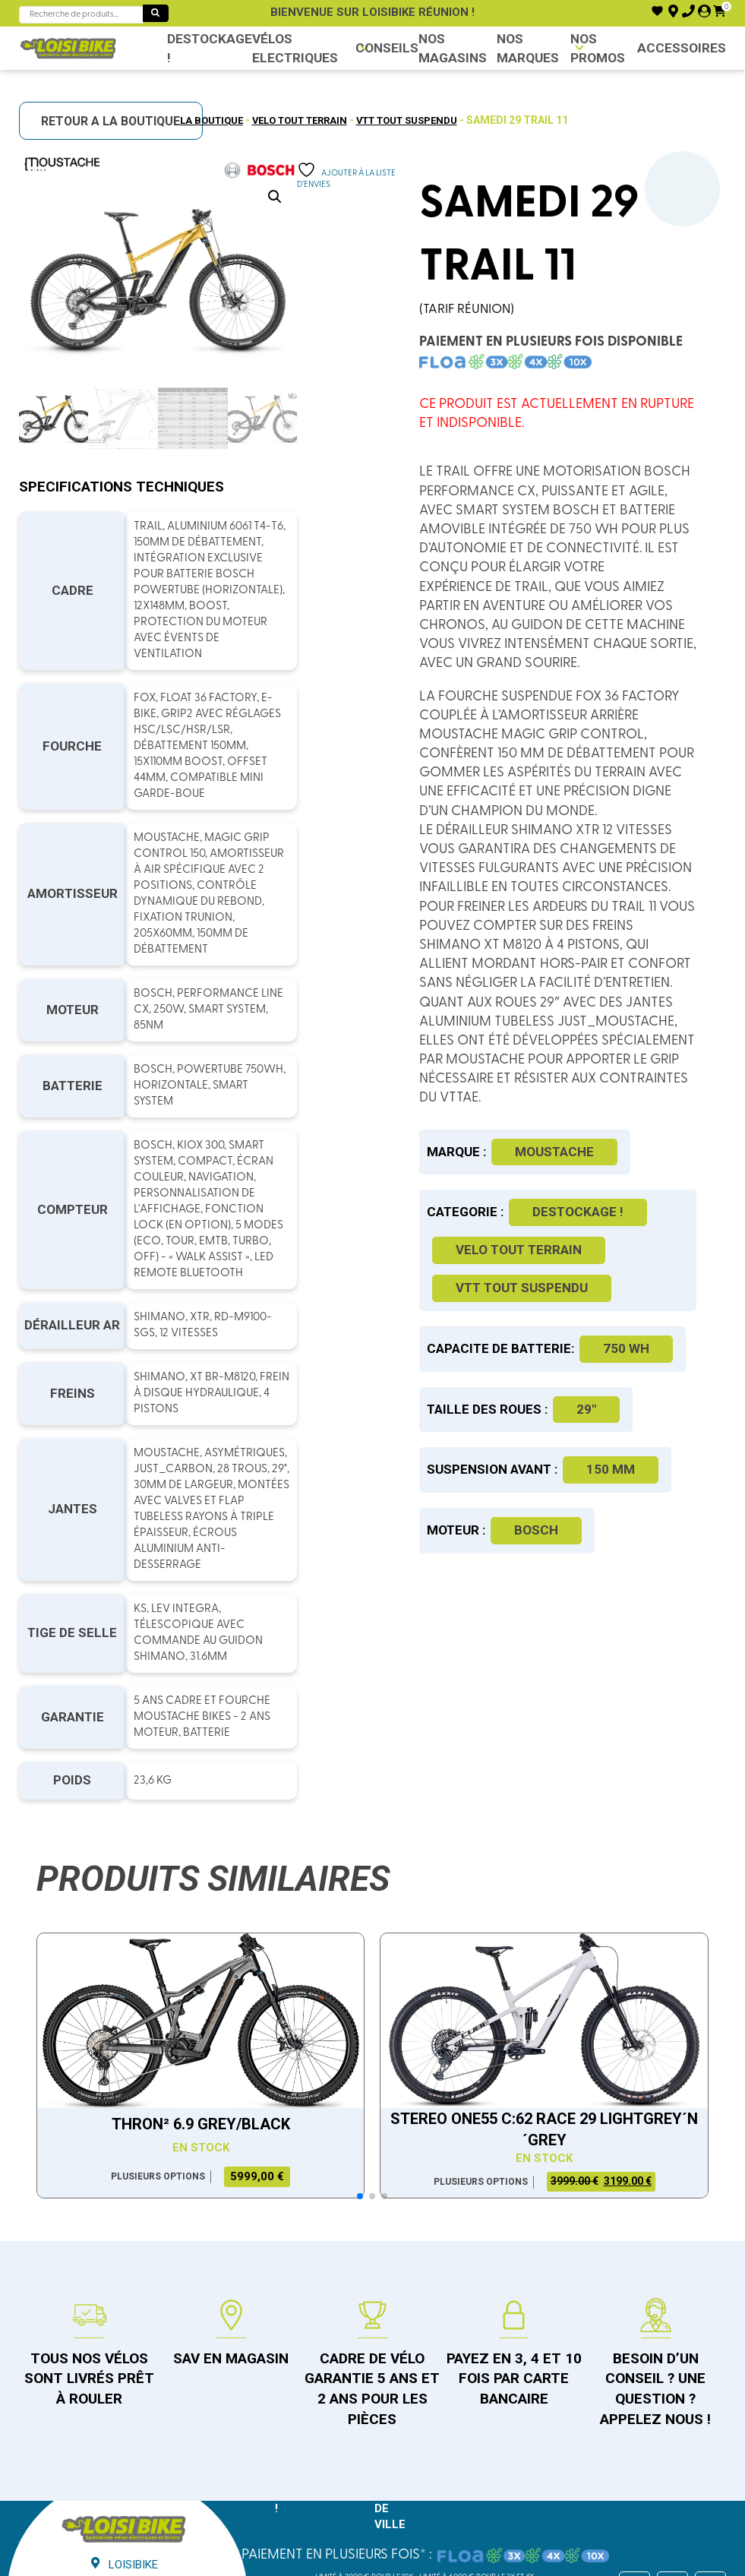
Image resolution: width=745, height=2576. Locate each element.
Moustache (572, 1229)
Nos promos (598, 48)
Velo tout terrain (295, 120)
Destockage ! (205, 48)
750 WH (497, 1444)
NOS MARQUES (524, 48)
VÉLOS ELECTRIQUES (283, 48)
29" (604, 1504)
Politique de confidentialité (481, 2483)
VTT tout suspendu (415, 120)
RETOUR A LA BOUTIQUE (116, 121)
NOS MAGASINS (443, 48)
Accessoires (686, 48)
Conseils (383, 48)
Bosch (554, 1625)
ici (521, 2565)
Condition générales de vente (322, 2483)
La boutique (198, 120)
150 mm (629, 1564)
